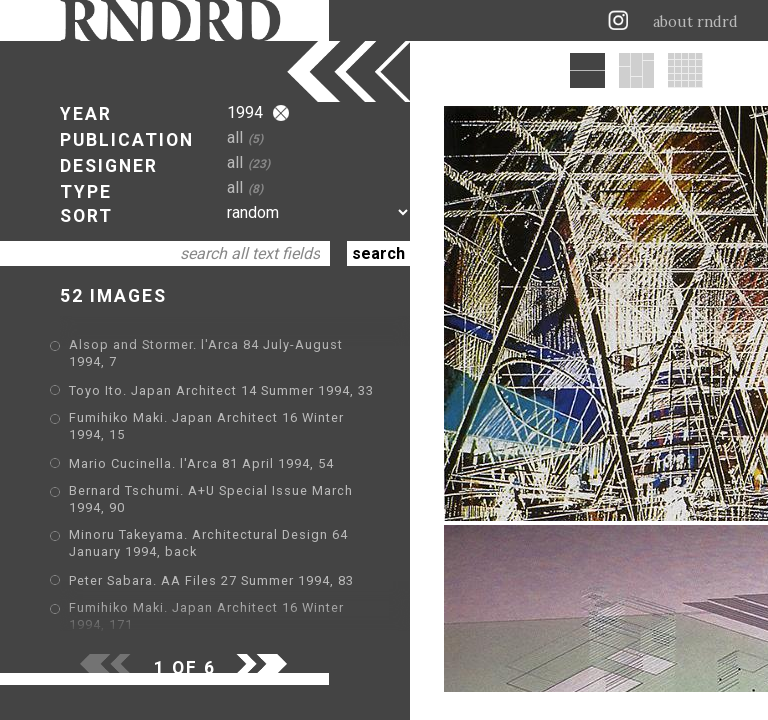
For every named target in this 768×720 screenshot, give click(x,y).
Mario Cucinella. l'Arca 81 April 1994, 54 (201, 463)
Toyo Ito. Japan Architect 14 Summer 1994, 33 (221, 390)
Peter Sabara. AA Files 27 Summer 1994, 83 (211, 580)
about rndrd (695, 22)
